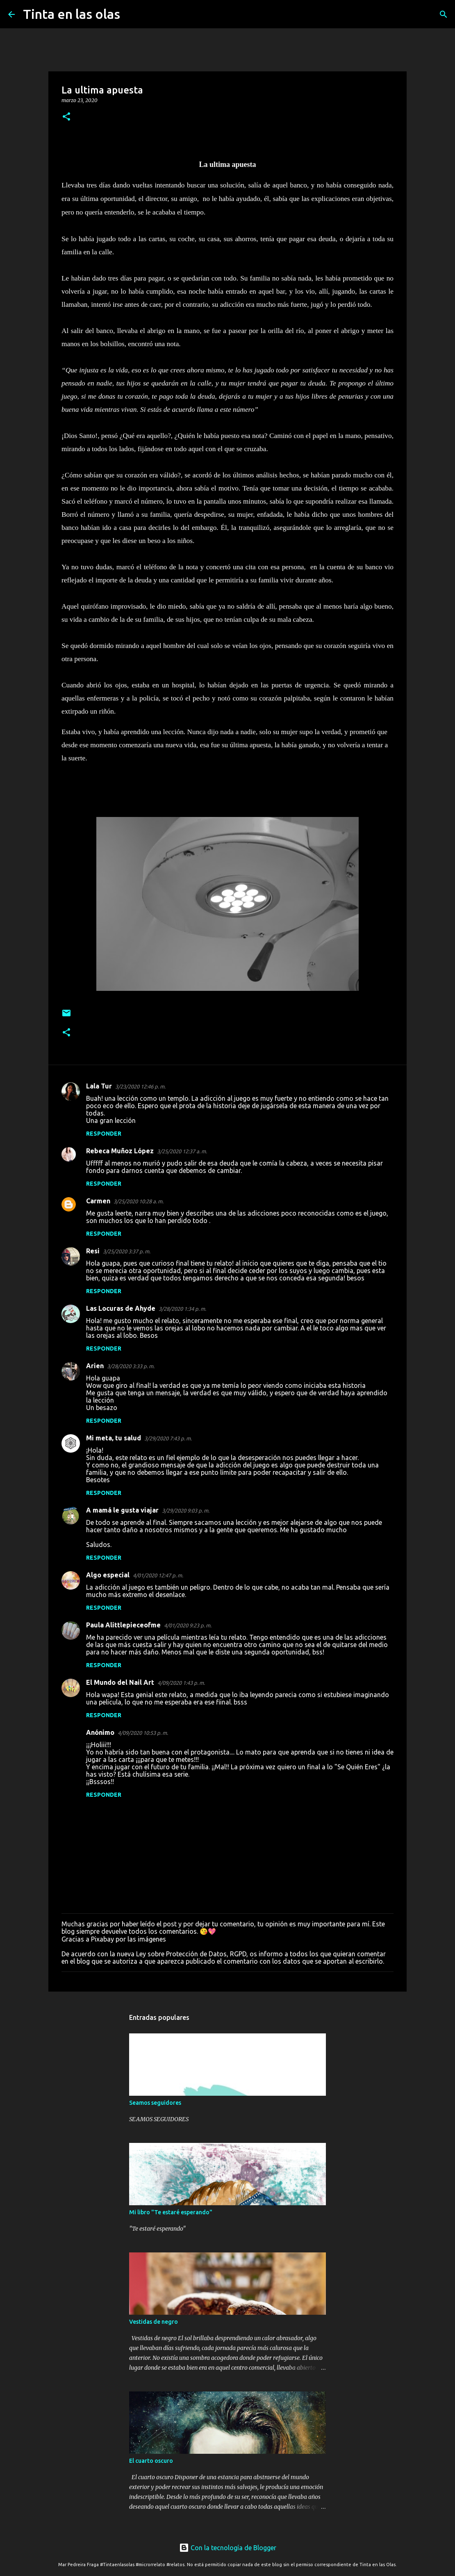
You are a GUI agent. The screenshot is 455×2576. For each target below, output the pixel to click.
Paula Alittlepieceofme (123, 1625)
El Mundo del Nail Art (120, 1682)
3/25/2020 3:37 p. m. (126, 1251)
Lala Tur (99, 1086)
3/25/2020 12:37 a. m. (182, 1151)
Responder (103, 1133)
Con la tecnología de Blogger (227, 2547)
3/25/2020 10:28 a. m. (139, 1201)
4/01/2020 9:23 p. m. (188, 1625)
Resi (93, 1251)
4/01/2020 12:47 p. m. (158, 1575)
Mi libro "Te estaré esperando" (170, 2212)
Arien (95, 1365)
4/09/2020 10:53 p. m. (143, 1733)
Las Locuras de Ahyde (120, 1308)
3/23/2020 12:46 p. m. (140, 1086)
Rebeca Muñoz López (120, 1151)
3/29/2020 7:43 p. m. (168, 1438)
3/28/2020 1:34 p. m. (182, 1309)
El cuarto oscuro (151, 2460)
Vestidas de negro (153, 2321)
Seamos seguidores (155, 2102)
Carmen (98, 1201)
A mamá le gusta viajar (122, 1510)
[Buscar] (131, 14)
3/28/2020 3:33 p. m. (131, 1366)
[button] (66, 117)
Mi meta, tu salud (113, 1438)
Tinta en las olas (71, 14)
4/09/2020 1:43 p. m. (181, 1683)
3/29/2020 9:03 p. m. (185, 1510)
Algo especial (108, 1575)
